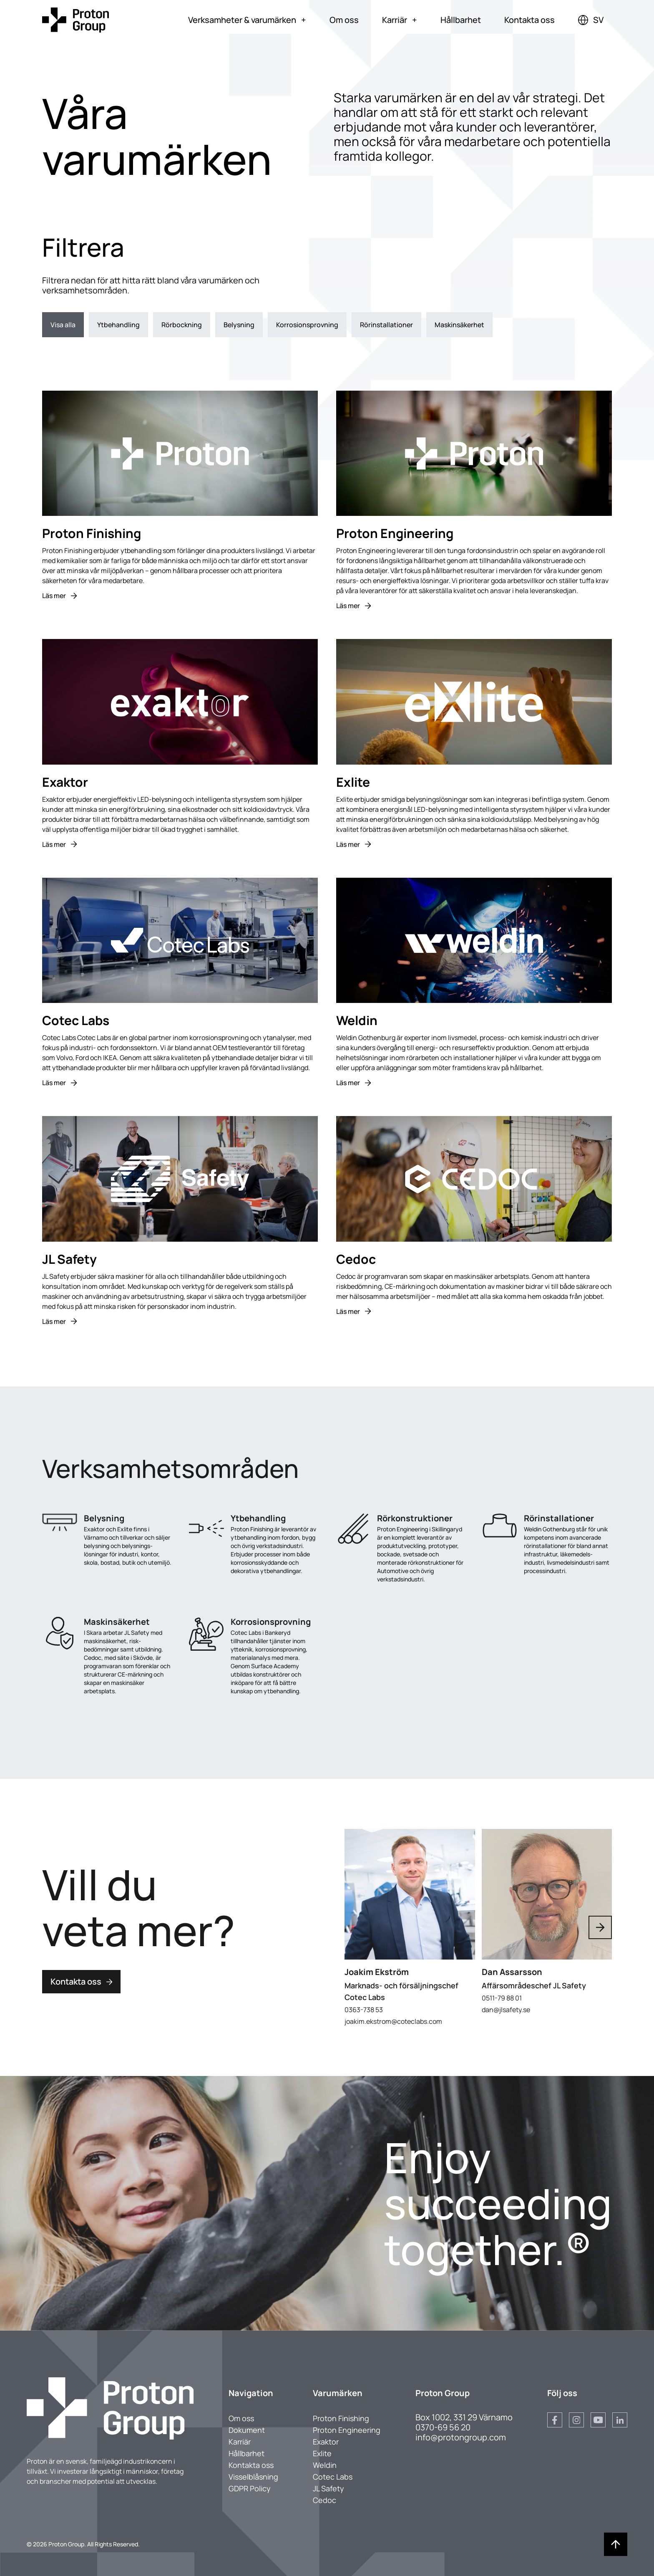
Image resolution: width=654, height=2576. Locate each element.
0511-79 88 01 (502, 1997)
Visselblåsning (253, 2477)
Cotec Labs (332, 2477)
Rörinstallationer (386, 324)
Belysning (239, 324)
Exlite (322, 2453)
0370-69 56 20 (442, 2427)
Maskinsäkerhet (459, 324)
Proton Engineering (346, 2430)
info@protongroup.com (460, 2437)
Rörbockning (181, 324)
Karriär (399, 20)
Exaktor (326, 2442)
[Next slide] (600, 1927)
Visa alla (62, 324)
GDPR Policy (250, 2488)
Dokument (247, 2430)
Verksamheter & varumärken (247, 20)
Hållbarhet (460, 19)
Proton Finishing (341, 2418)
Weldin (325, 2465)
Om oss (344, 19)
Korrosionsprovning (307, 324)
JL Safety (328, 2488)
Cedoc (324, 2500)
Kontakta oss (529, 19)
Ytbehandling (118, 324)
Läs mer (59, 595)
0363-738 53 (364, 2009)
